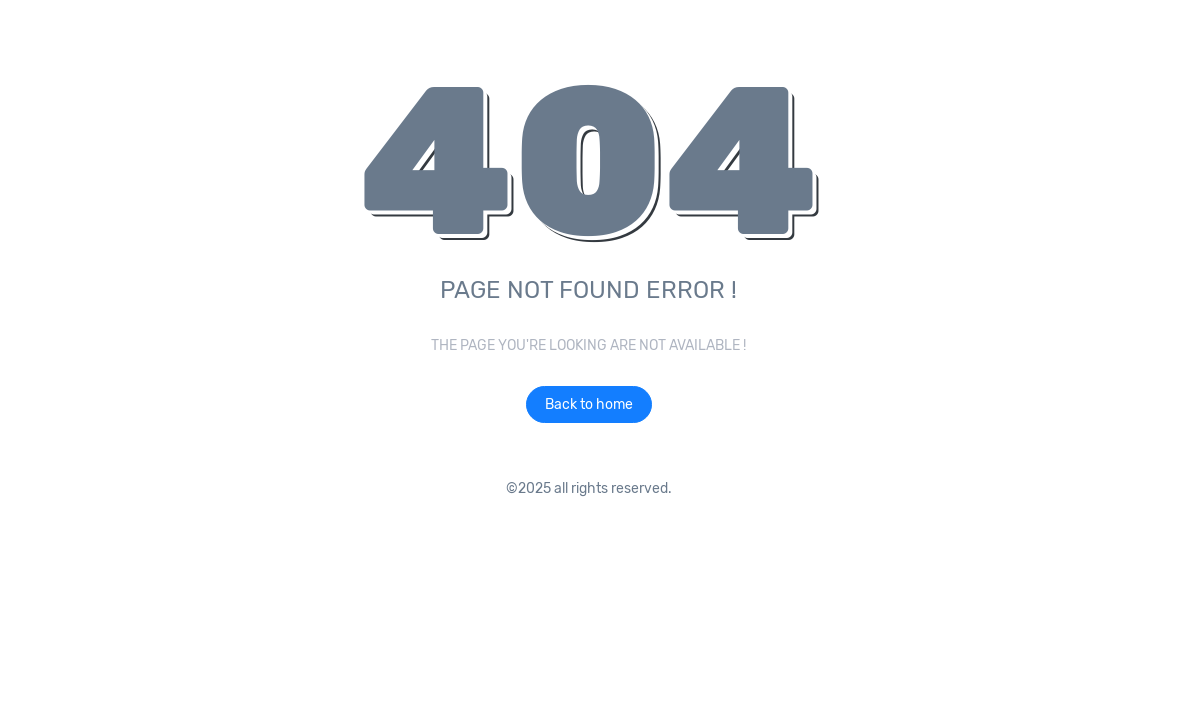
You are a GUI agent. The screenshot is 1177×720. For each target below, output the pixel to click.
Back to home (589, 404)
